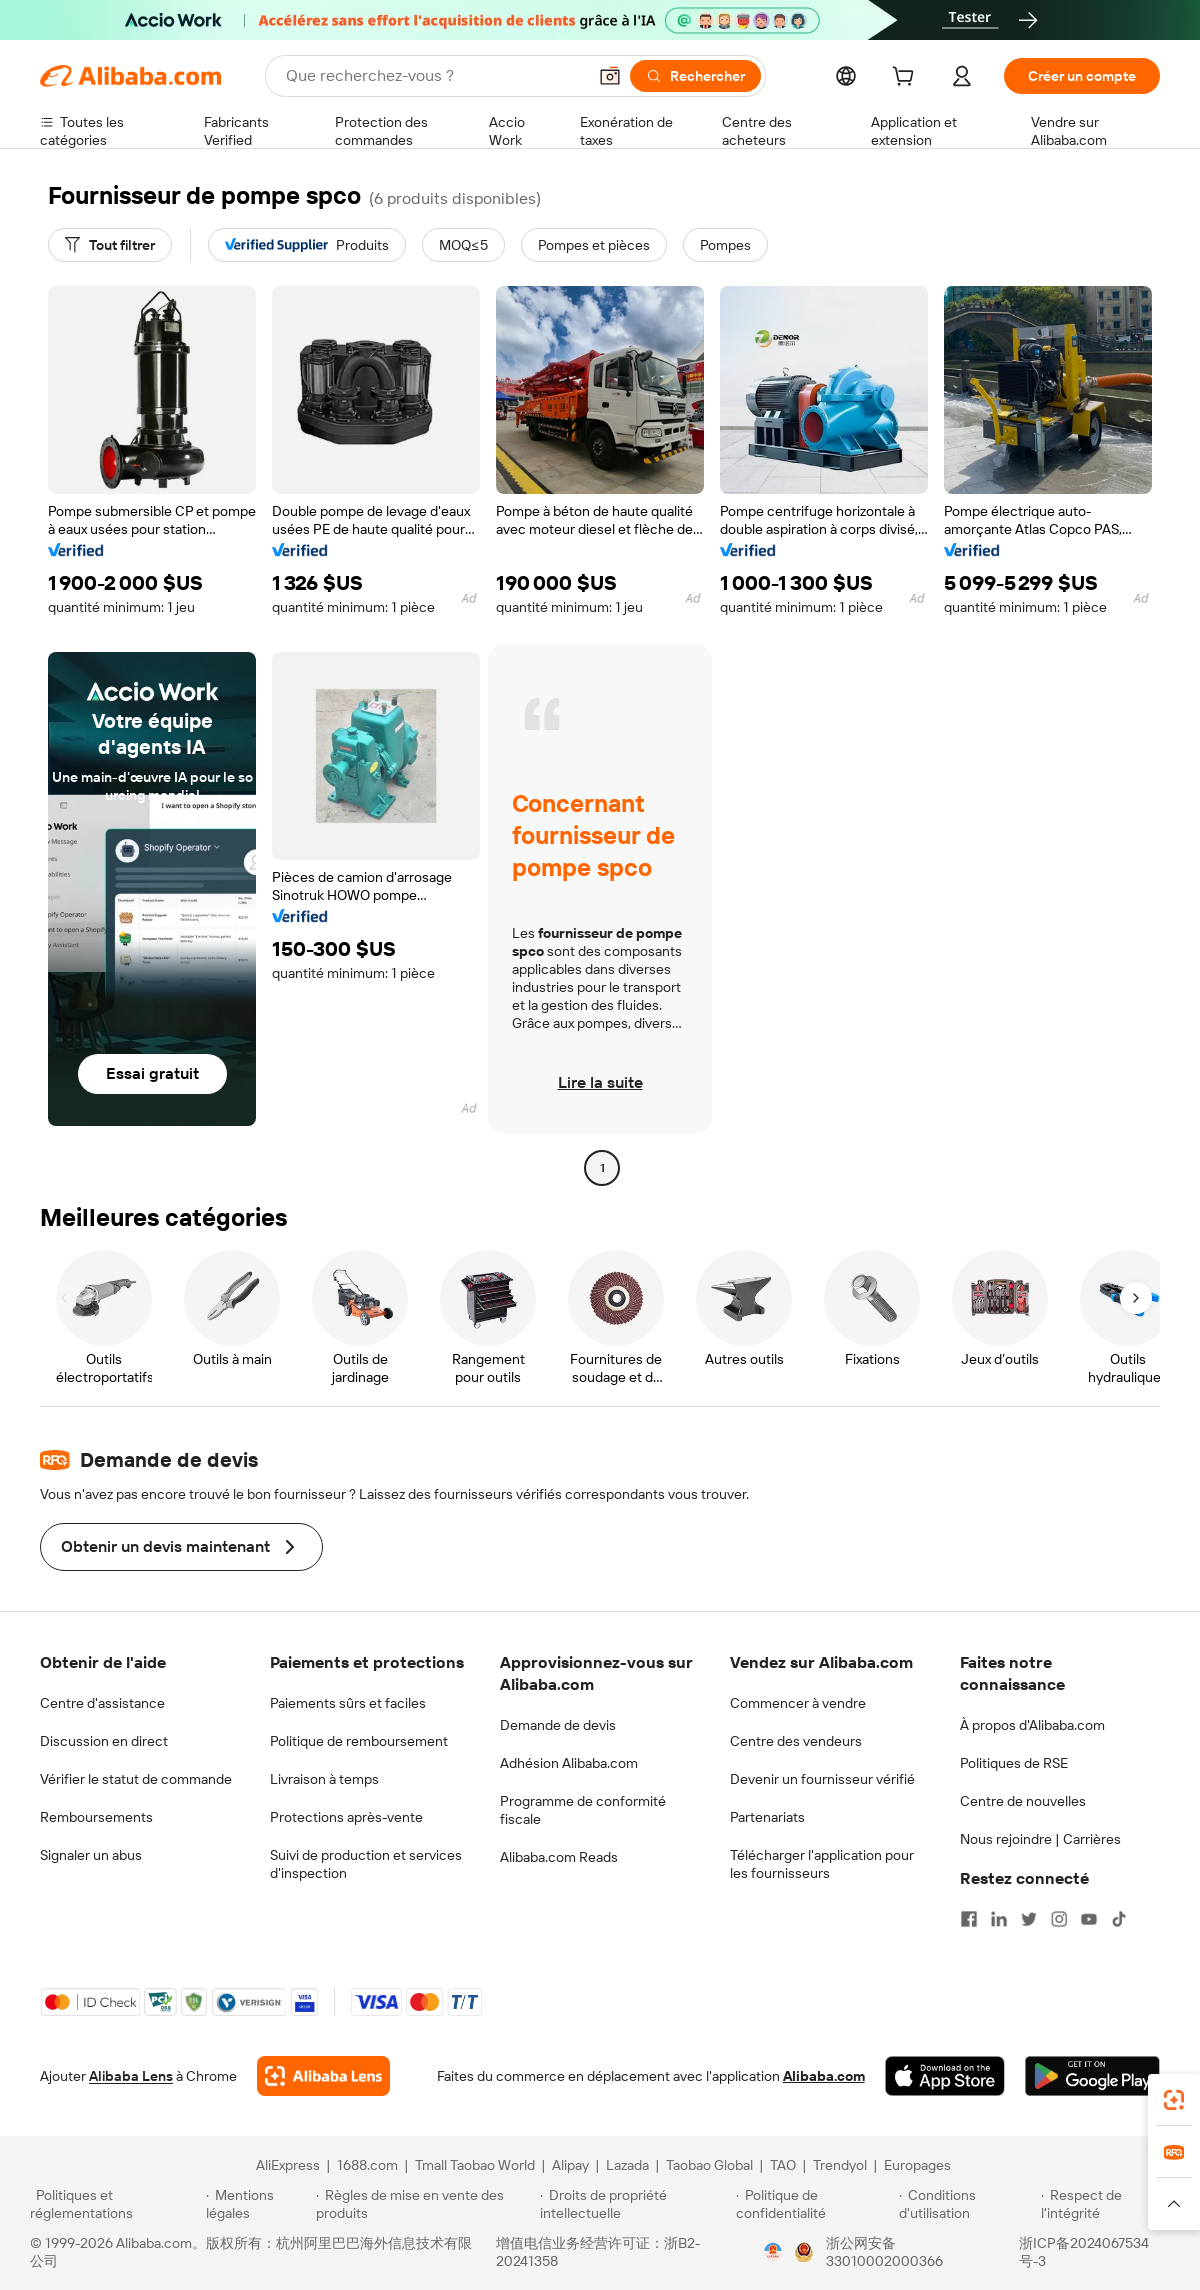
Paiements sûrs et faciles (348, 1703)
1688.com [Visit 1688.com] (367, 2165)
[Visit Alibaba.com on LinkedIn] (999, 1919)
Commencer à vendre (798, 1703)
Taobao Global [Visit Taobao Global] (709, 2165)
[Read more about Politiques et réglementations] (115, 2204)
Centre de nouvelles (1023, 1801)
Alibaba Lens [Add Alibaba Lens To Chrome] (131, 2076)
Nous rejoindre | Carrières (1040, 1839)
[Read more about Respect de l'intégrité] (1105, 2204)
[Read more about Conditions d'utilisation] (967, 2204)
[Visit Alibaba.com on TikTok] (1119, 1919)
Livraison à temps (324, 1779)
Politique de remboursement (359, 1741)
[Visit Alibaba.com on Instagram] (1059, 1919)
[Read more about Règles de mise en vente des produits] (425, 2204)
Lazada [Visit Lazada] (627, 2165)
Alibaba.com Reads (559, 1857)
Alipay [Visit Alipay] (570, 2165)
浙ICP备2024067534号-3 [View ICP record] (1084, 2252)
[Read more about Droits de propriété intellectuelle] (635, 2204)
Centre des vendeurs (796, 1741)
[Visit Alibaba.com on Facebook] (969, 1919)
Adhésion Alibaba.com (569, 1763)
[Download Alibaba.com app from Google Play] (1092, 2076)
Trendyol (840, 2165)
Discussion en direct (104, 1741)
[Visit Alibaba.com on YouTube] (1089, 1919)
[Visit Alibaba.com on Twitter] (1029, 1919)
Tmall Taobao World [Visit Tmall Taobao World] (475, 2165)
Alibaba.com (824, 2076)
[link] (1174, 2100)
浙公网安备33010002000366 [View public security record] (884, 2252)
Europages (917, 2165)
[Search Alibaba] (434, 76)
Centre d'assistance (102, 1703)
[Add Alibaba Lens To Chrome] (323, 2076)
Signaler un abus (91, 1855)
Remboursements (96, 1817)
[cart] (907, 79)
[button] (610, 76)
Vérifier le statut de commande (136, 1779)
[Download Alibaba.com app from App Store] (945, 2076)
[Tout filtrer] (110, 245)
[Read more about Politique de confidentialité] (814, 2204)
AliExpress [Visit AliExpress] (288, 2165)
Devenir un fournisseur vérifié (822, 1779)
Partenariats (767, 1817)
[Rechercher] (695, 76)
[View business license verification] (773, 2252)
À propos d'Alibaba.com (1032, 1725)
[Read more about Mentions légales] (257, 2204)
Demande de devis (558, 1725)
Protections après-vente (346, 1817)
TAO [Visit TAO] (783, 2165)
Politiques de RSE (1014, 1763)
